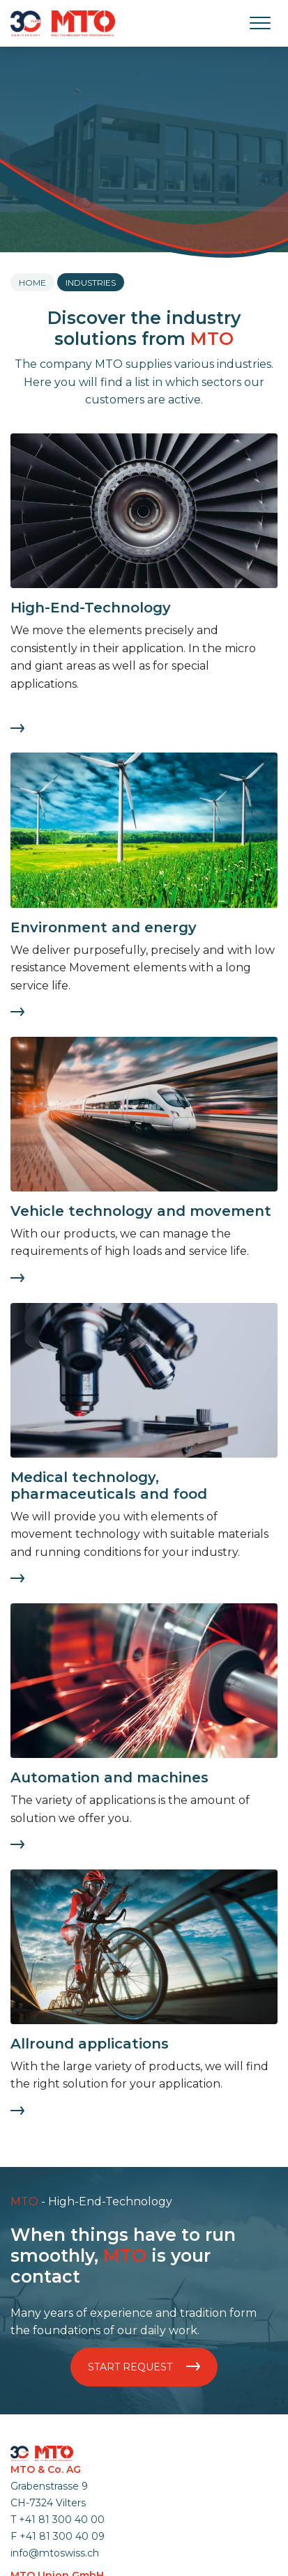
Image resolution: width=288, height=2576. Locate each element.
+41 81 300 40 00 (62, 2519)
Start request (144, 2367)
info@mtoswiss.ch (54, 2553)
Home (32, 282)
